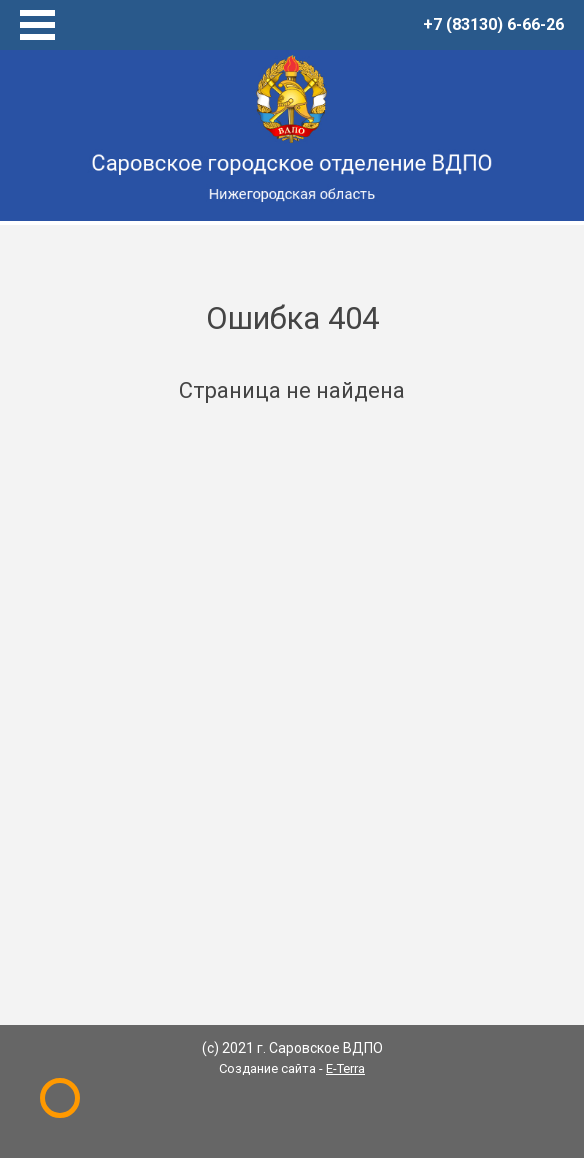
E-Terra (345, 1068)
